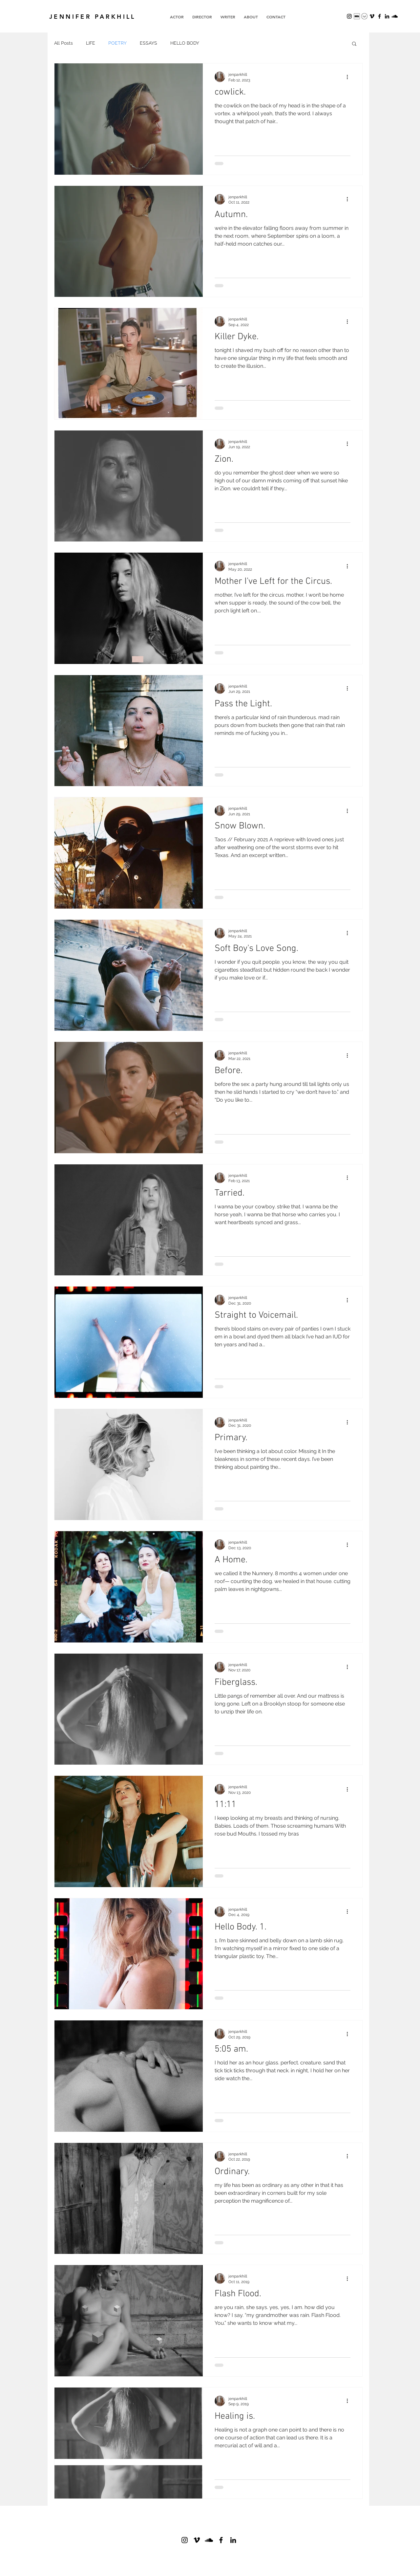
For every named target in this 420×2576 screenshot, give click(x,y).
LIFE (90, 43)
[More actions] (349, 77)
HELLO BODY (184, 43)
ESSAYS (148, 43)
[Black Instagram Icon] (349, 16)
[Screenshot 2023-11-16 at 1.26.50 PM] (357, 16)
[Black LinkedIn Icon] (387, 16)
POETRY (117, 43)
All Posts (63, 43)
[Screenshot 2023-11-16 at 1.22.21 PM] (364, 16)
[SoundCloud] (394, 16)
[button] (354, 44)
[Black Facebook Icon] (221, 2540)
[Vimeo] (372, 16)
